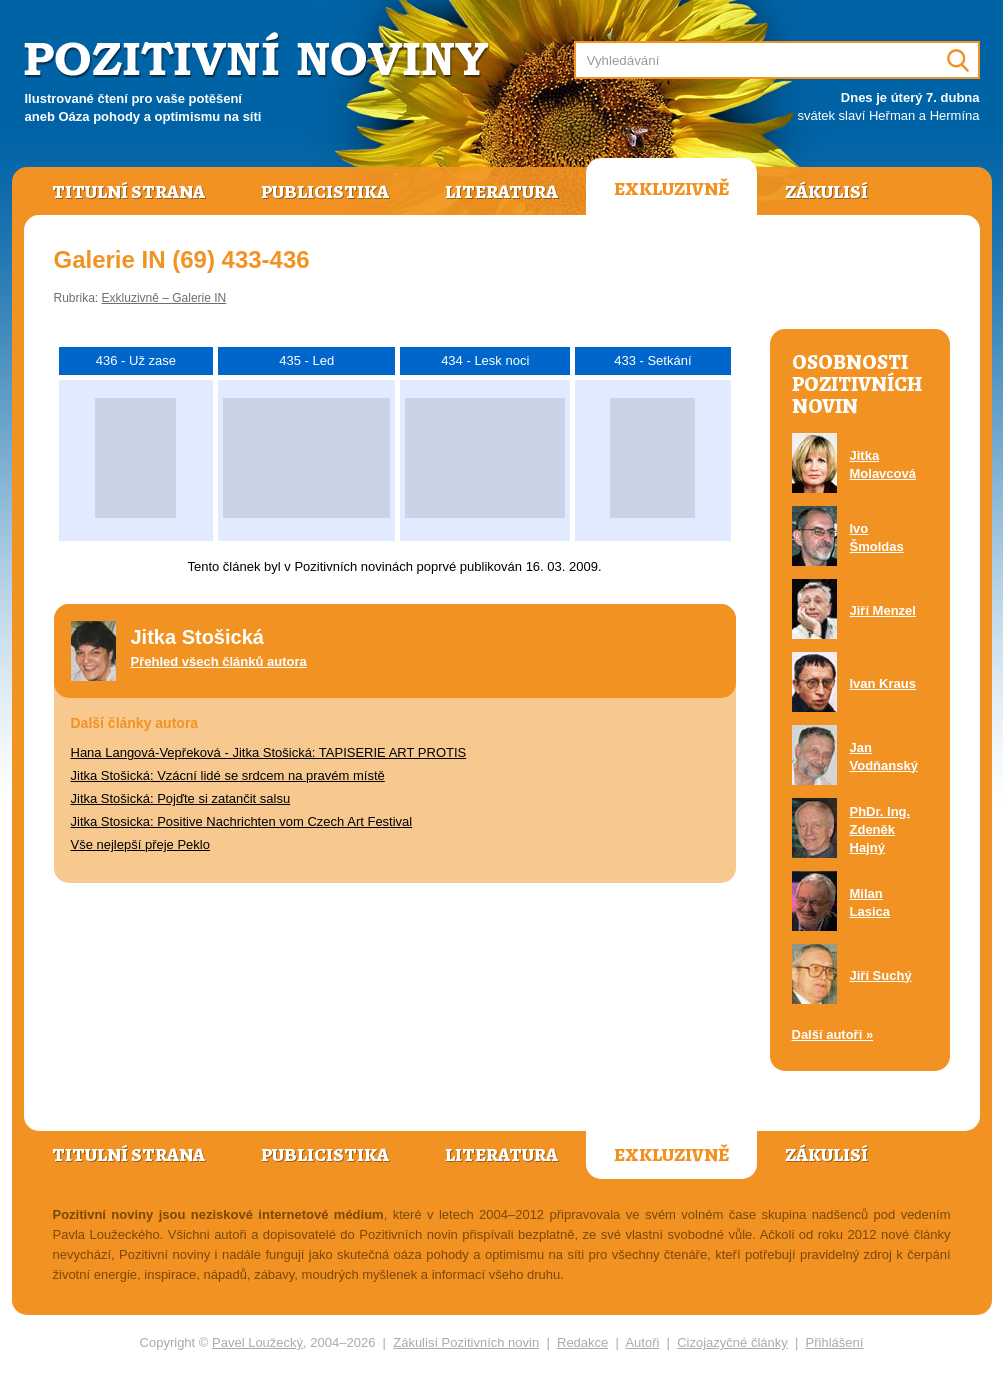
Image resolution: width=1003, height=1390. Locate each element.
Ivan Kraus (883, 683)
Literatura (501, 192)
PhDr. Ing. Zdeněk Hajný (880, 829)
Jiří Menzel (883, 610)
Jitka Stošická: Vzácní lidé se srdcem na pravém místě (228, 775)
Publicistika (325, 192)
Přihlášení (835, 1342)
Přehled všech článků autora (219, 661)
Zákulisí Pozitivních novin (466, 1342)
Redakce (582, 1342)
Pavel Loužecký (257, 1342)
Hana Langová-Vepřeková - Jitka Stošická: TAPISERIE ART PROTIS (269, 752)
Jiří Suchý (881, 975)
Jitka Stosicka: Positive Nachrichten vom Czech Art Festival (242, 821)
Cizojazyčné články (732, 1342)
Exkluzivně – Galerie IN (164, 298)
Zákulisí (826, 192)
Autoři (642, 1342)
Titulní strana (128, 192)
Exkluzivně (671, 189)
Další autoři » (833, 1034)
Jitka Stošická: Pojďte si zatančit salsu (181, 798)
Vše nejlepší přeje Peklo (140, 844)
